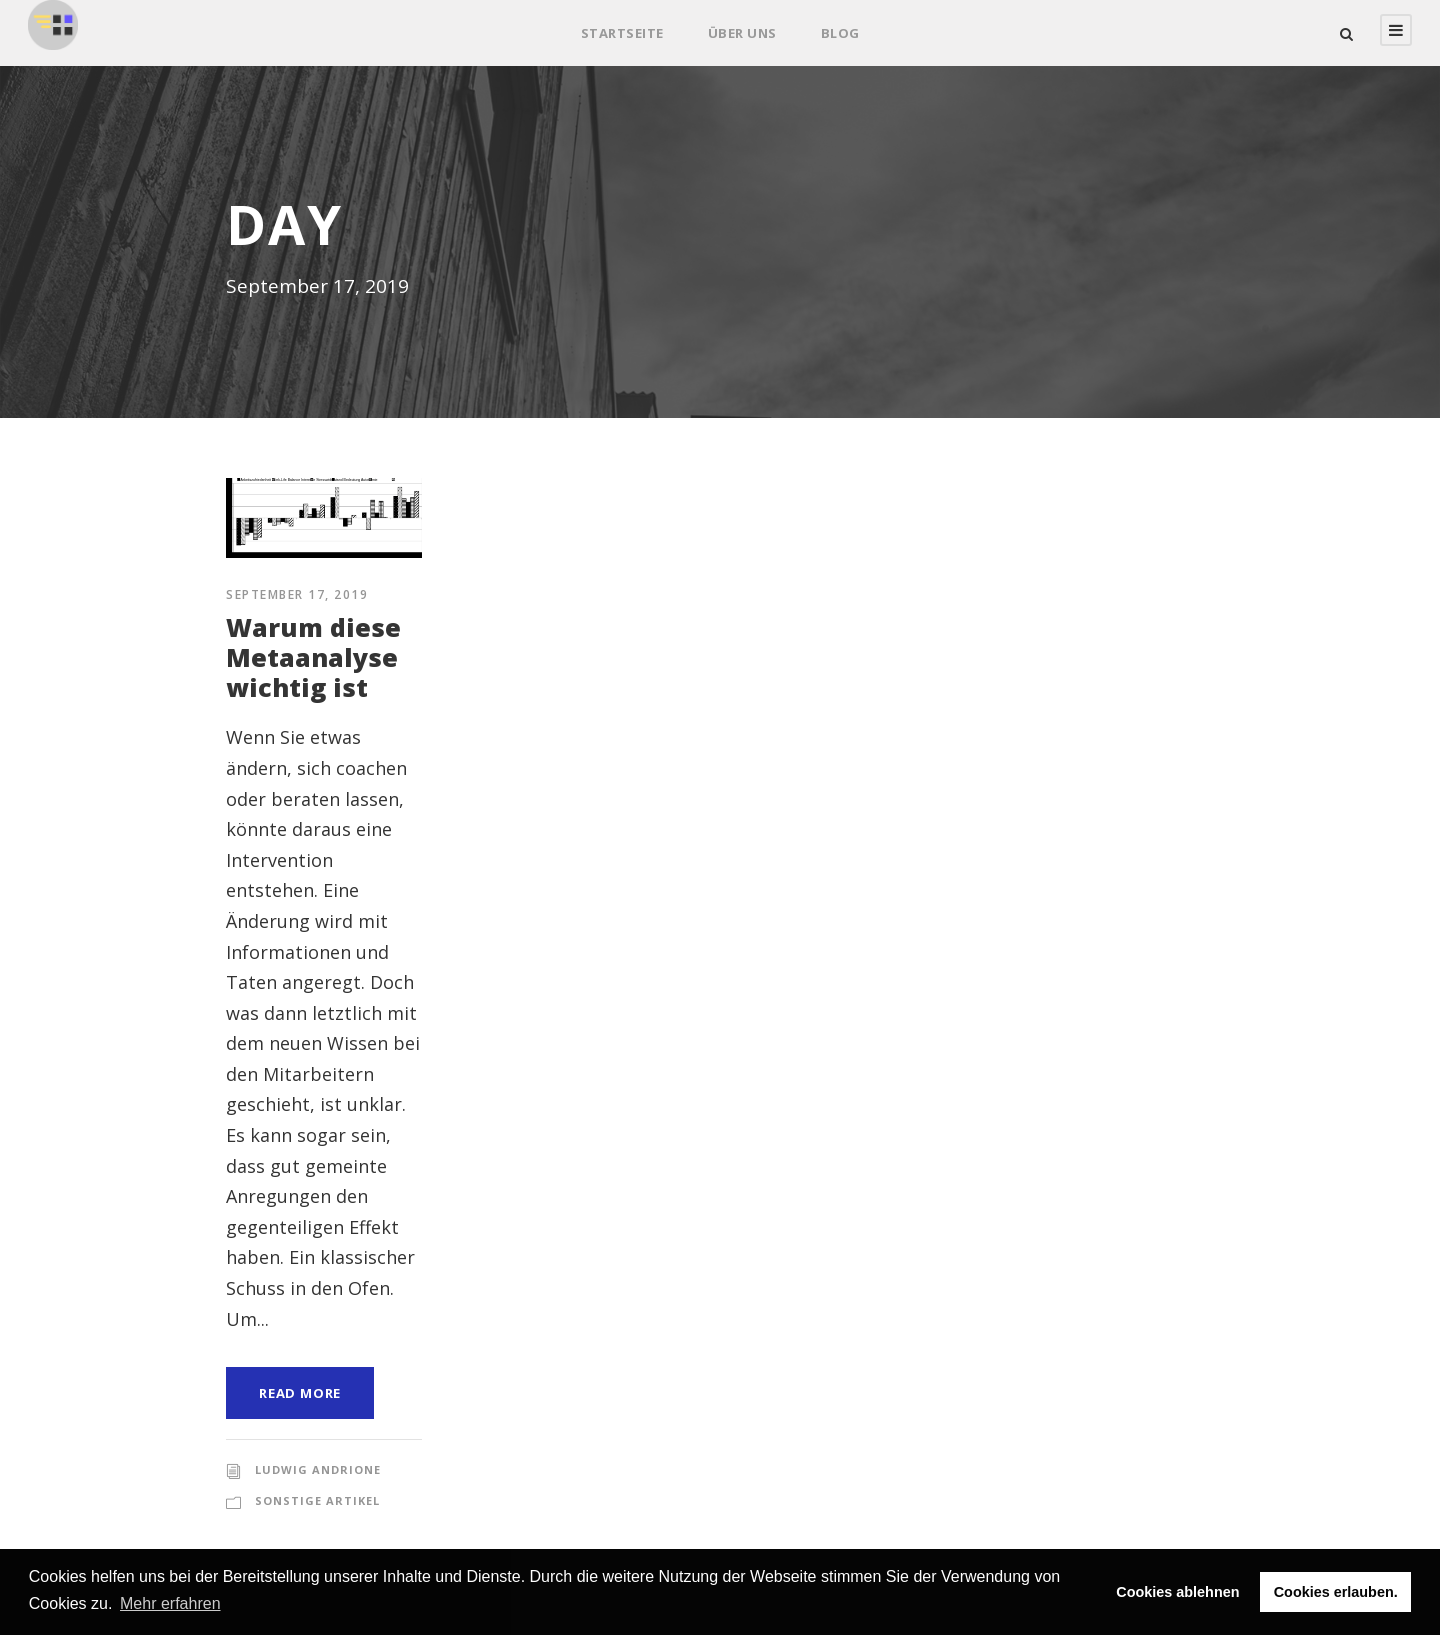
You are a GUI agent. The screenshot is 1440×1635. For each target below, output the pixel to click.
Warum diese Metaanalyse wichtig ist (313, 657)
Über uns (742, 33)
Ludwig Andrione (318, 1469)
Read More (300, 1393)
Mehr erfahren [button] (170, 1603)
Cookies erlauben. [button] (1336, 1592)
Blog (840, 33)
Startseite (622, 33)
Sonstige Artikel (317, 1500)
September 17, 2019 (297, 594)
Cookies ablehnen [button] (1177, 1592)
